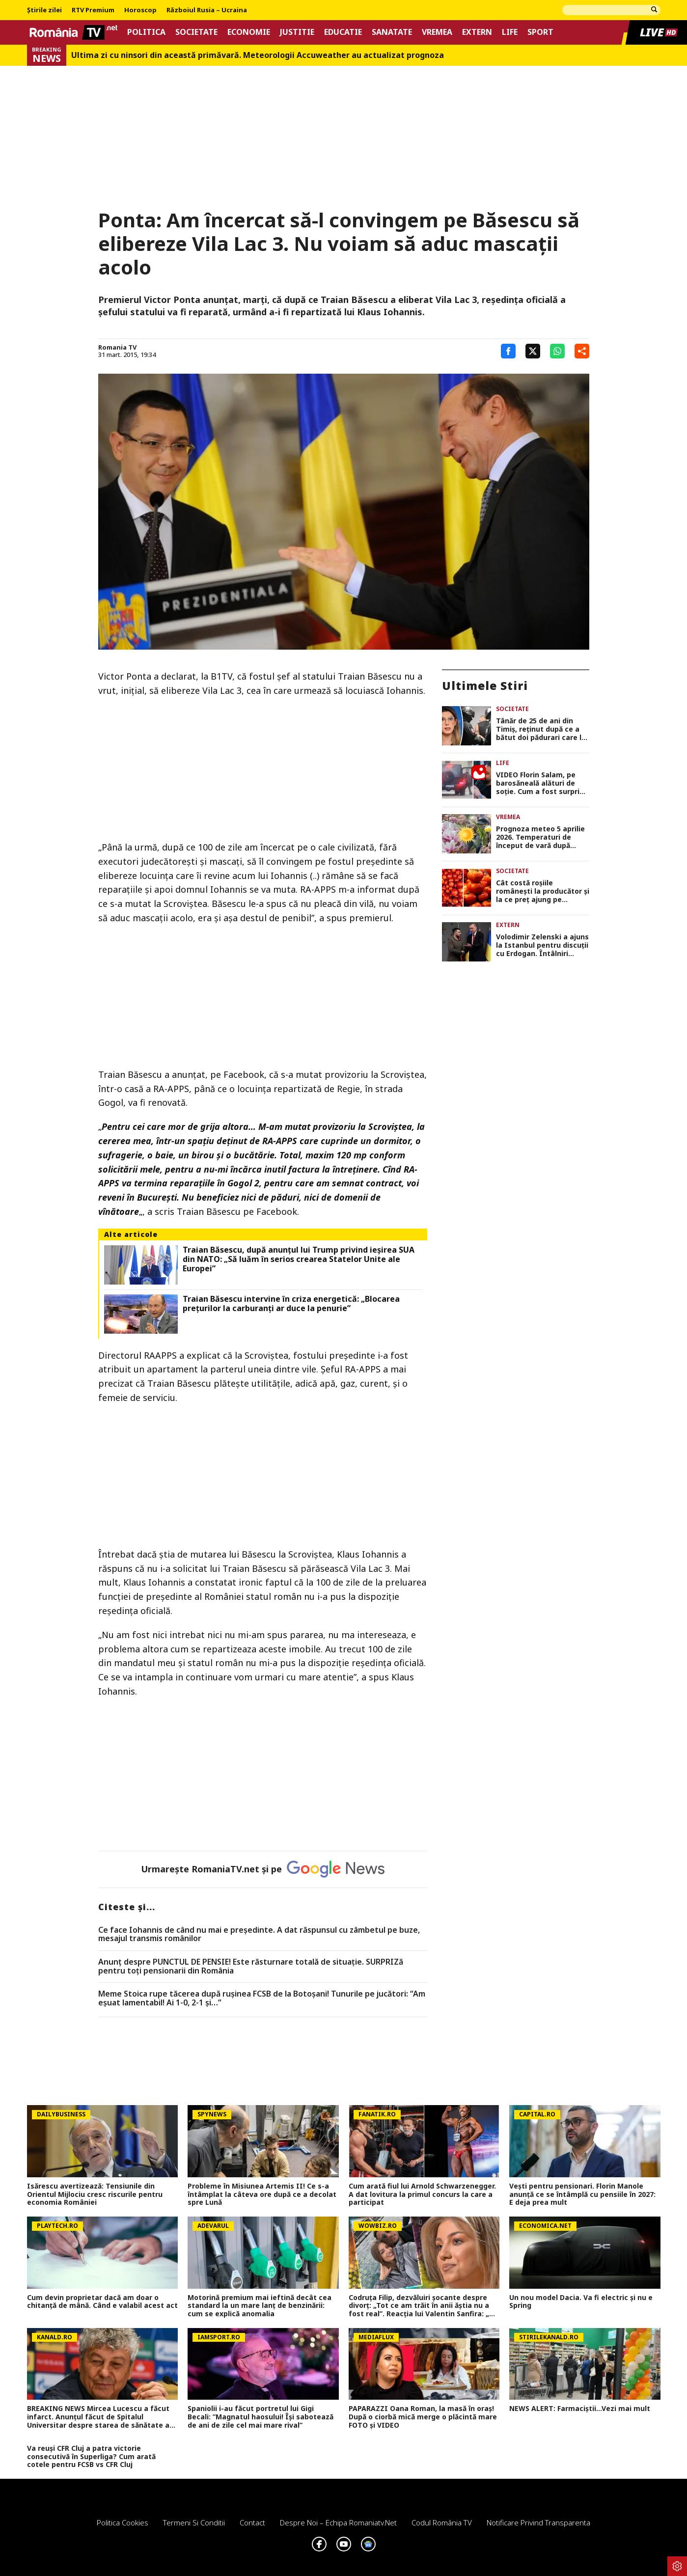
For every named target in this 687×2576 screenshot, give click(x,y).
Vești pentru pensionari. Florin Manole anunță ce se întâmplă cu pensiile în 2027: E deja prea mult (582, 2194)
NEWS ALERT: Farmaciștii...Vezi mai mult (579, 2409)
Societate (196, 32)
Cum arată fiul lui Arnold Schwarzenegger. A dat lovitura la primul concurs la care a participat (422, 2194)
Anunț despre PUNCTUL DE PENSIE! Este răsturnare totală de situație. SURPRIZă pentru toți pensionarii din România (250, 1966)
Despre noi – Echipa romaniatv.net (338, 2522)
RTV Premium (93, 10)
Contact (252, 2522)
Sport (540, 32)
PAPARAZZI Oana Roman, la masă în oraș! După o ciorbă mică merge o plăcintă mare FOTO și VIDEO (423, 2417)
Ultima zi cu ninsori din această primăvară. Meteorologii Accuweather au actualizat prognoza (257, 55)
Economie (248, 32)
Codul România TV (442, 2522)
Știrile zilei (44, 10)
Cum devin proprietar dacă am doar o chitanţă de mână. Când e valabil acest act (102, 2302)
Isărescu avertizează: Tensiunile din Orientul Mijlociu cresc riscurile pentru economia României (95, 2194)
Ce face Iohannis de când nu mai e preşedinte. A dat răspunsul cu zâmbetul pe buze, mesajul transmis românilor (259, 1934)
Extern (477, 32)
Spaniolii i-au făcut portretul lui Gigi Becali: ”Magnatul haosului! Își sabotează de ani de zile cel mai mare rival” (260, 2417)
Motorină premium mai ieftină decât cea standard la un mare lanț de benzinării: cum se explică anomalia (259, 2306)
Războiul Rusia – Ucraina (206, 10)
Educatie (343, 32)
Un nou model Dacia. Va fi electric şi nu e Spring (581, 2302)
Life (510, 32)
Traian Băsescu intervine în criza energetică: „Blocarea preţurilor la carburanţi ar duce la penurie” (291, 1303)
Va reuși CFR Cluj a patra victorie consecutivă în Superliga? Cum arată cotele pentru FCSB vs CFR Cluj (91, 2456)
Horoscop (140, 10)
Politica (146, 32)
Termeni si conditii (194, 2522)
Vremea (437, 32)
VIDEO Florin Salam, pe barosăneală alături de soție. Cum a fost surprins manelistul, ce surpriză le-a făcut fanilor (542, 783)
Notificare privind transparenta (538, 2522)
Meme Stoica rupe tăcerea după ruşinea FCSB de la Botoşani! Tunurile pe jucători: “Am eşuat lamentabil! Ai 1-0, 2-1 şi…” (261, 1998)
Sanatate (392, 32)
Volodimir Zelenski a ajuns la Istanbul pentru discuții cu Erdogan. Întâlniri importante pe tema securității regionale (542, 945)
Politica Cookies (122, 2522)
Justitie (297, 32)
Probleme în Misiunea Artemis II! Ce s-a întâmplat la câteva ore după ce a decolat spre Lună (262, 2194)
